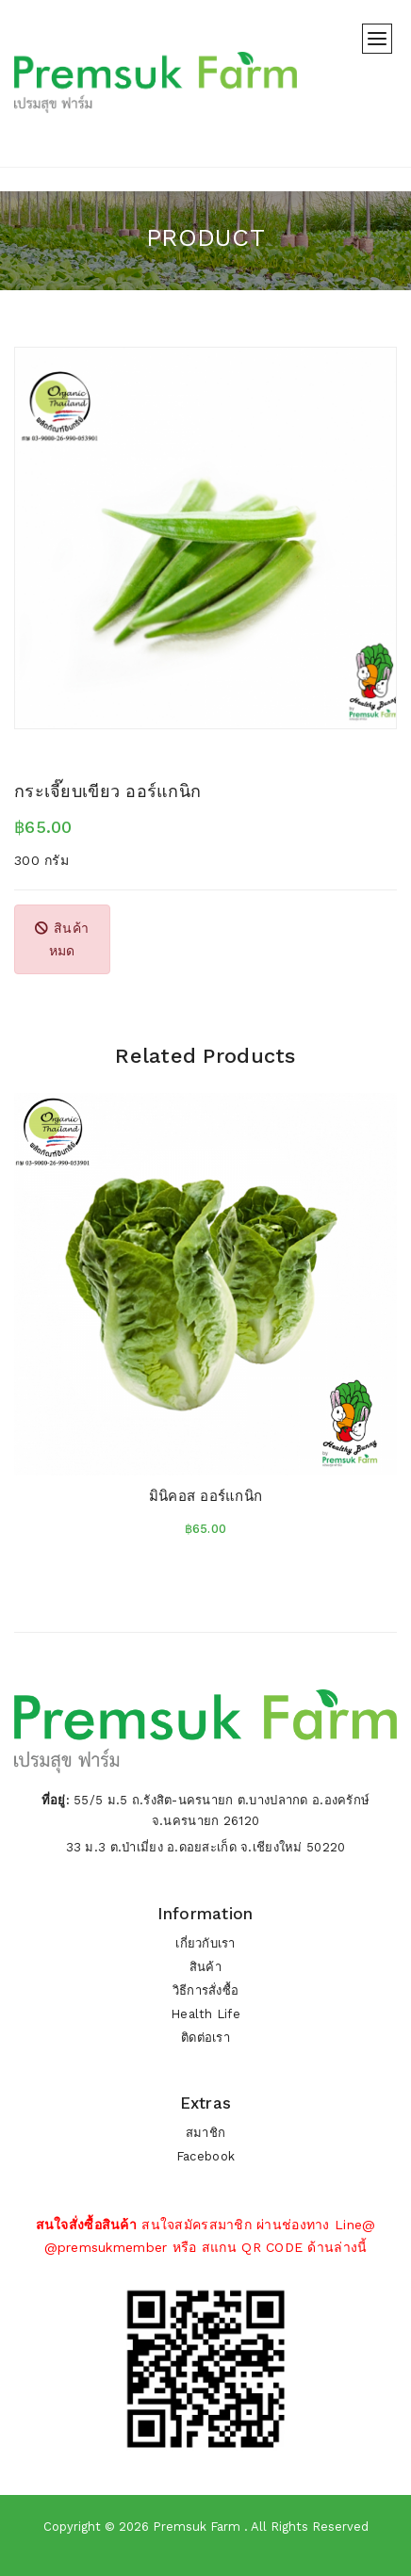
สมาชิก (205, 2133)
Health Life (205, 2014)
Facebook (205, 2156)
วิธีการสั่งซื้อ (206, 1990)
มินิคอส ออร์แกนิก (206, 1496)
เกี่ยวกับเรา (205, 1943)
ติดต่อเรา (205, 2037)
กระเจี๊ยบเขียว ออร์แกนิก (107, 791)
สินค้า (205, 1967)
